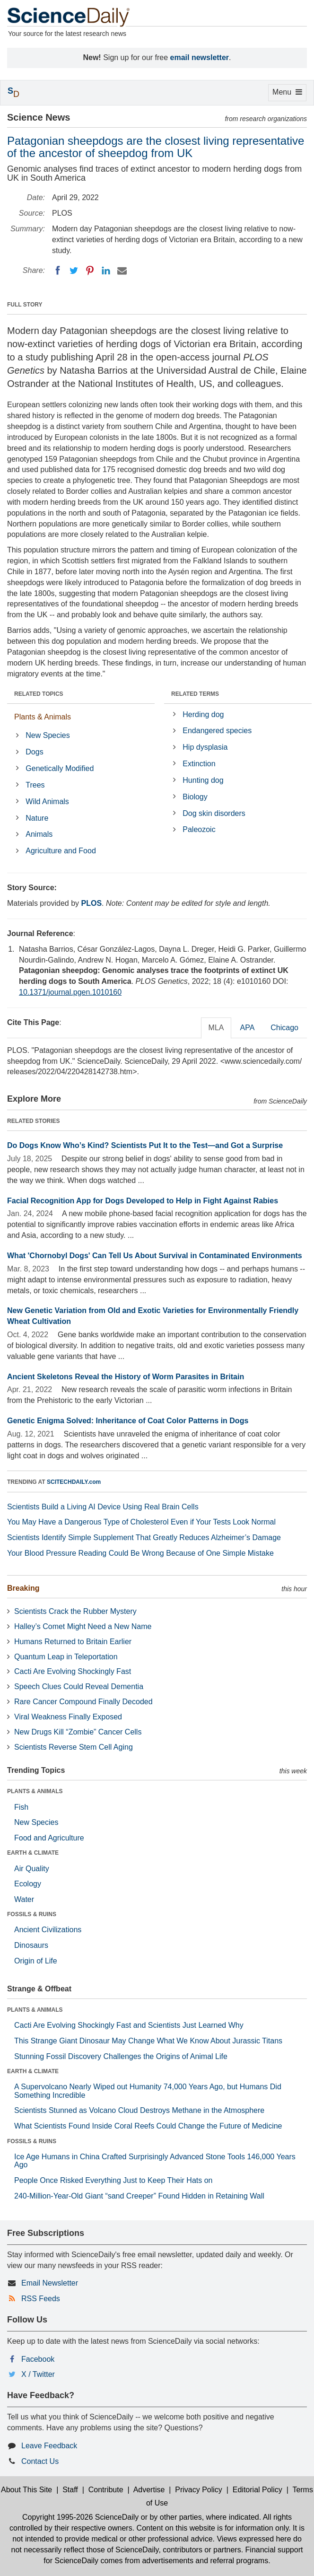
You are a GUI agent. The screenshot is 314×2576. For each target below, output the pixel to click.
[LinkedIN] (106, 270)
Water (24, 1899)
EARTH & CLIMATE (33, 1852)
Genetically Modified (60, 768)
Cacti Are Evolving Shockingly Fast (72, 1671)
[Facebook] (57, 270)
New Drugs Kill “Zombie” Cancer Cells (77, 1732)
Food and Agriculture (49, 1838)
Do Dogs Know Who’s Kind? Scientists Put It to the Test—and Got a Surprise (145, 1145)
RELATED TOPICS (38, 694)
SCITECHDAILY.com (74, 1482)
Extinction (199, 764)
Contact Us (40, 2461)
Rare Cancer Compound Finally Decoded (83, 1702)
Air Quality (31, 1869)
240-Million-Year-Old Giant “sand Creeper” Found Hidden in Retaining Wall (139, 2196)
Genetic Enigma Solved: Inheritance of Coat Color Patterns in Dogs (127, 1421)
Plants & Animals (42, 717)
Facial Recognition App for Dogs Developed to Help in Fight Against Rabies (142, 1201)
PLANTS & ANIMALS (35, 1791)
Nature (37, 818)
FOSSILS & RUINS (31, 1914)
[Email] (122, 270)
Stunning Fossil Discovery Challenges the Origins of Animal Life (120, 2056)
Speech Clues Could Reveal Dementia (78, 1686)
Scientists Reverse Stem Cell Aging (73, 1747)
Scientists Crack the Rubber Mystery (75, 1611)
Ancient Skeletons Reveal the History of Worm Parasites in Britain (125, 1377)
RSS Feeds (40, 2299)
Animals (39, 834)
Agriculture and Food (61, 851)
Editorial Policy (257, 2490)
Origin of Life (35, 1961)
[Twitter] (73, 270)
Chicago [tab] (284, 1028)
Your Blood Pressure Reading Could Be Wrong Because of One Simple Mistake (140, 1553)
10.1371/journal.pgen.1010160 (70, 992)
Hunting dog (203, 780)
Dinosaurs (31, 1945)
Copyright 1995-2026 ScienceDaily (80, 2517)
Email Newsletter (49, 2283)
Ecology (27, 1884)
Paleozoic (199, 829)
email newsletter (199, 57)
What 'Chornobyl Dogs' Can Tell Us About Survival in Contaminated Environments (154, 1256)
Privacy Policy (198, 2490)
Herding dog (203, 714)
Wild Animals (47, 801)
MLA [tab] (216, 1028)
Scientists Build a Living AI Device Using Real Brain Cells (103, 1507)
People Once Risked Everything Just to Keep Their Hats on (113, 2180)
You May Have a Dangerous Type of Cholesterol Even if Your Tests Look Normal (141, 1522)
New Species (48, 735)
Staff (70, 2490)
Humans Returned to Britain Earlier (72, 1642)
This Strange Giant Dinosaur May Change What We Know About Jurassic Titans (148, 2041)
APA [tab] (247, 1028)
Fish (21, 1807)
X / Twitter (38, 2374)
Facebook (37, 2359)
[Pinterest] (90, 270)
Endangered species (217, 731)
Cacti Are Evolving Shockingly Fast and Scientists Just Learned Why (129, 2025)
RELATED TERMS (195, 694)
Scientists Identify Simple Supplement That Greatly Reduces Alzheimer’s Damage (144, 1537)
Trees (35, 785)
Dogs (34, 752)
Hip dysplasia (205, 747)
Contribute (105, 2490)
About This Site (26, 2490)
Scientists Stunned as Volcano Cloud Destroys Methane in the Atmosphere (139, 2110)
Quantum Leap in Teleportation (66, 1657)
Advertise (149, 2490)
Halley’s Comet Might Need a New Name (82, 1626)
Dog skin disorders (214, 813)
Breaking (23, 1588)
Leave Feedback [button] (49, 2446)
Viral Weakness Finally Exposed (68, 1717)
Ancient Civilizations (47, 1930)
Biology (195, 797)
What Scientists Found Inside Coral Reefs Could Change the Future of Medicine (148, 2126)
